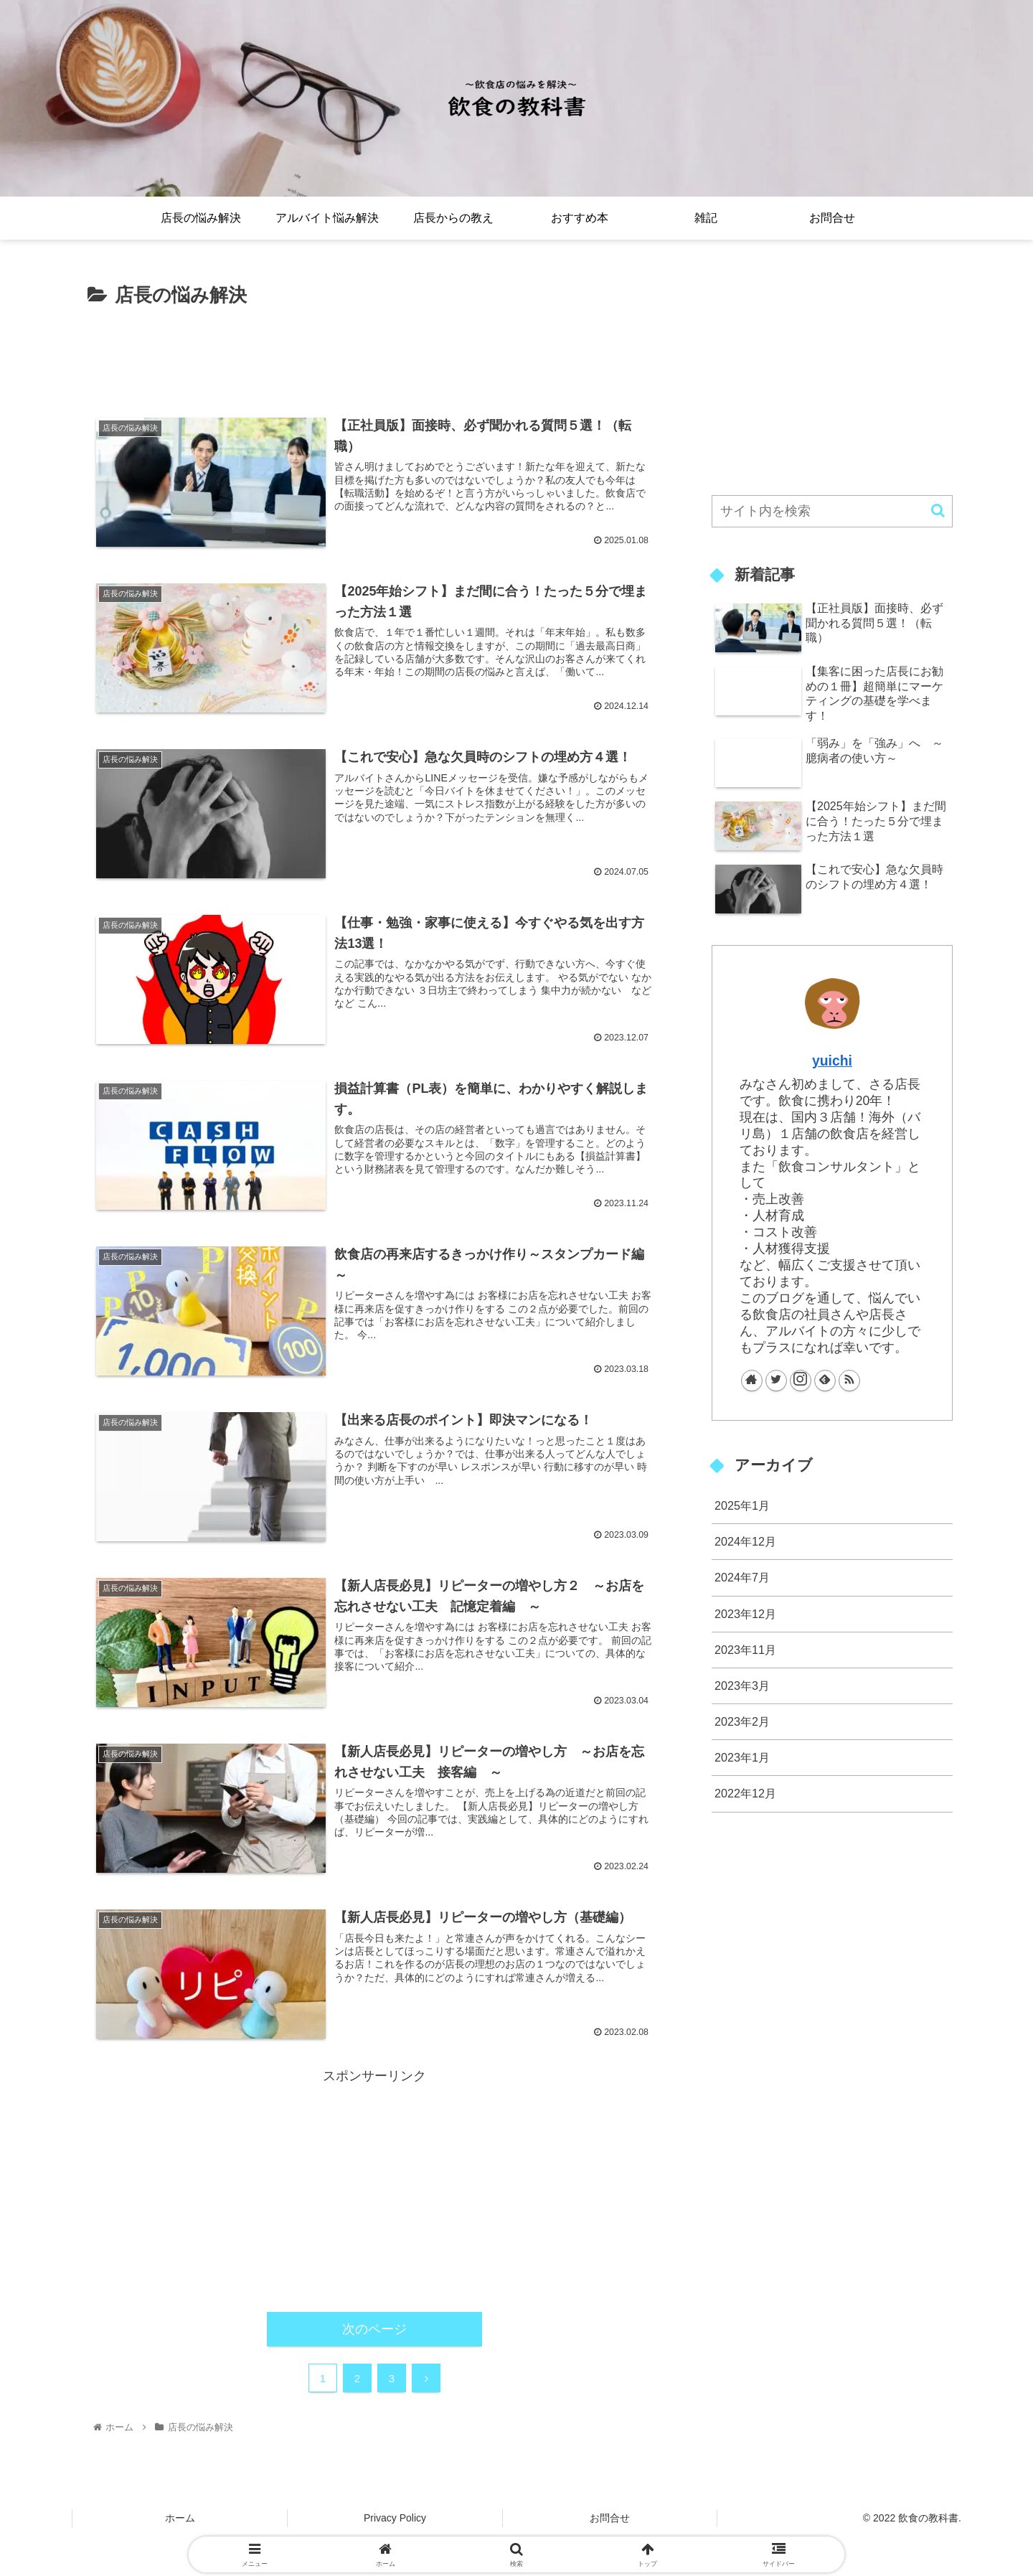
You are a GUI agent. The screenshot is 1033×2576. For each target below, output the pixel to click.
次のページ (374, 2329)
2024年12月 (745, 1541)
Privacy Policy (395, 2518)
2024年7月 (742, 1577)
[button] (938, 510)
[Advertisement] (374, 351)
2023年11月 (745, 1649)
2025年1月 (742, 1505)
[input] (832, 511)
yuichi (832, 1060)
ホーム (180, 2518)
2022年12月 (745, 1793)
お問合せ (610, 2518)
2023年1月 (742, 1757)
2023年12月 (745, 1613)
